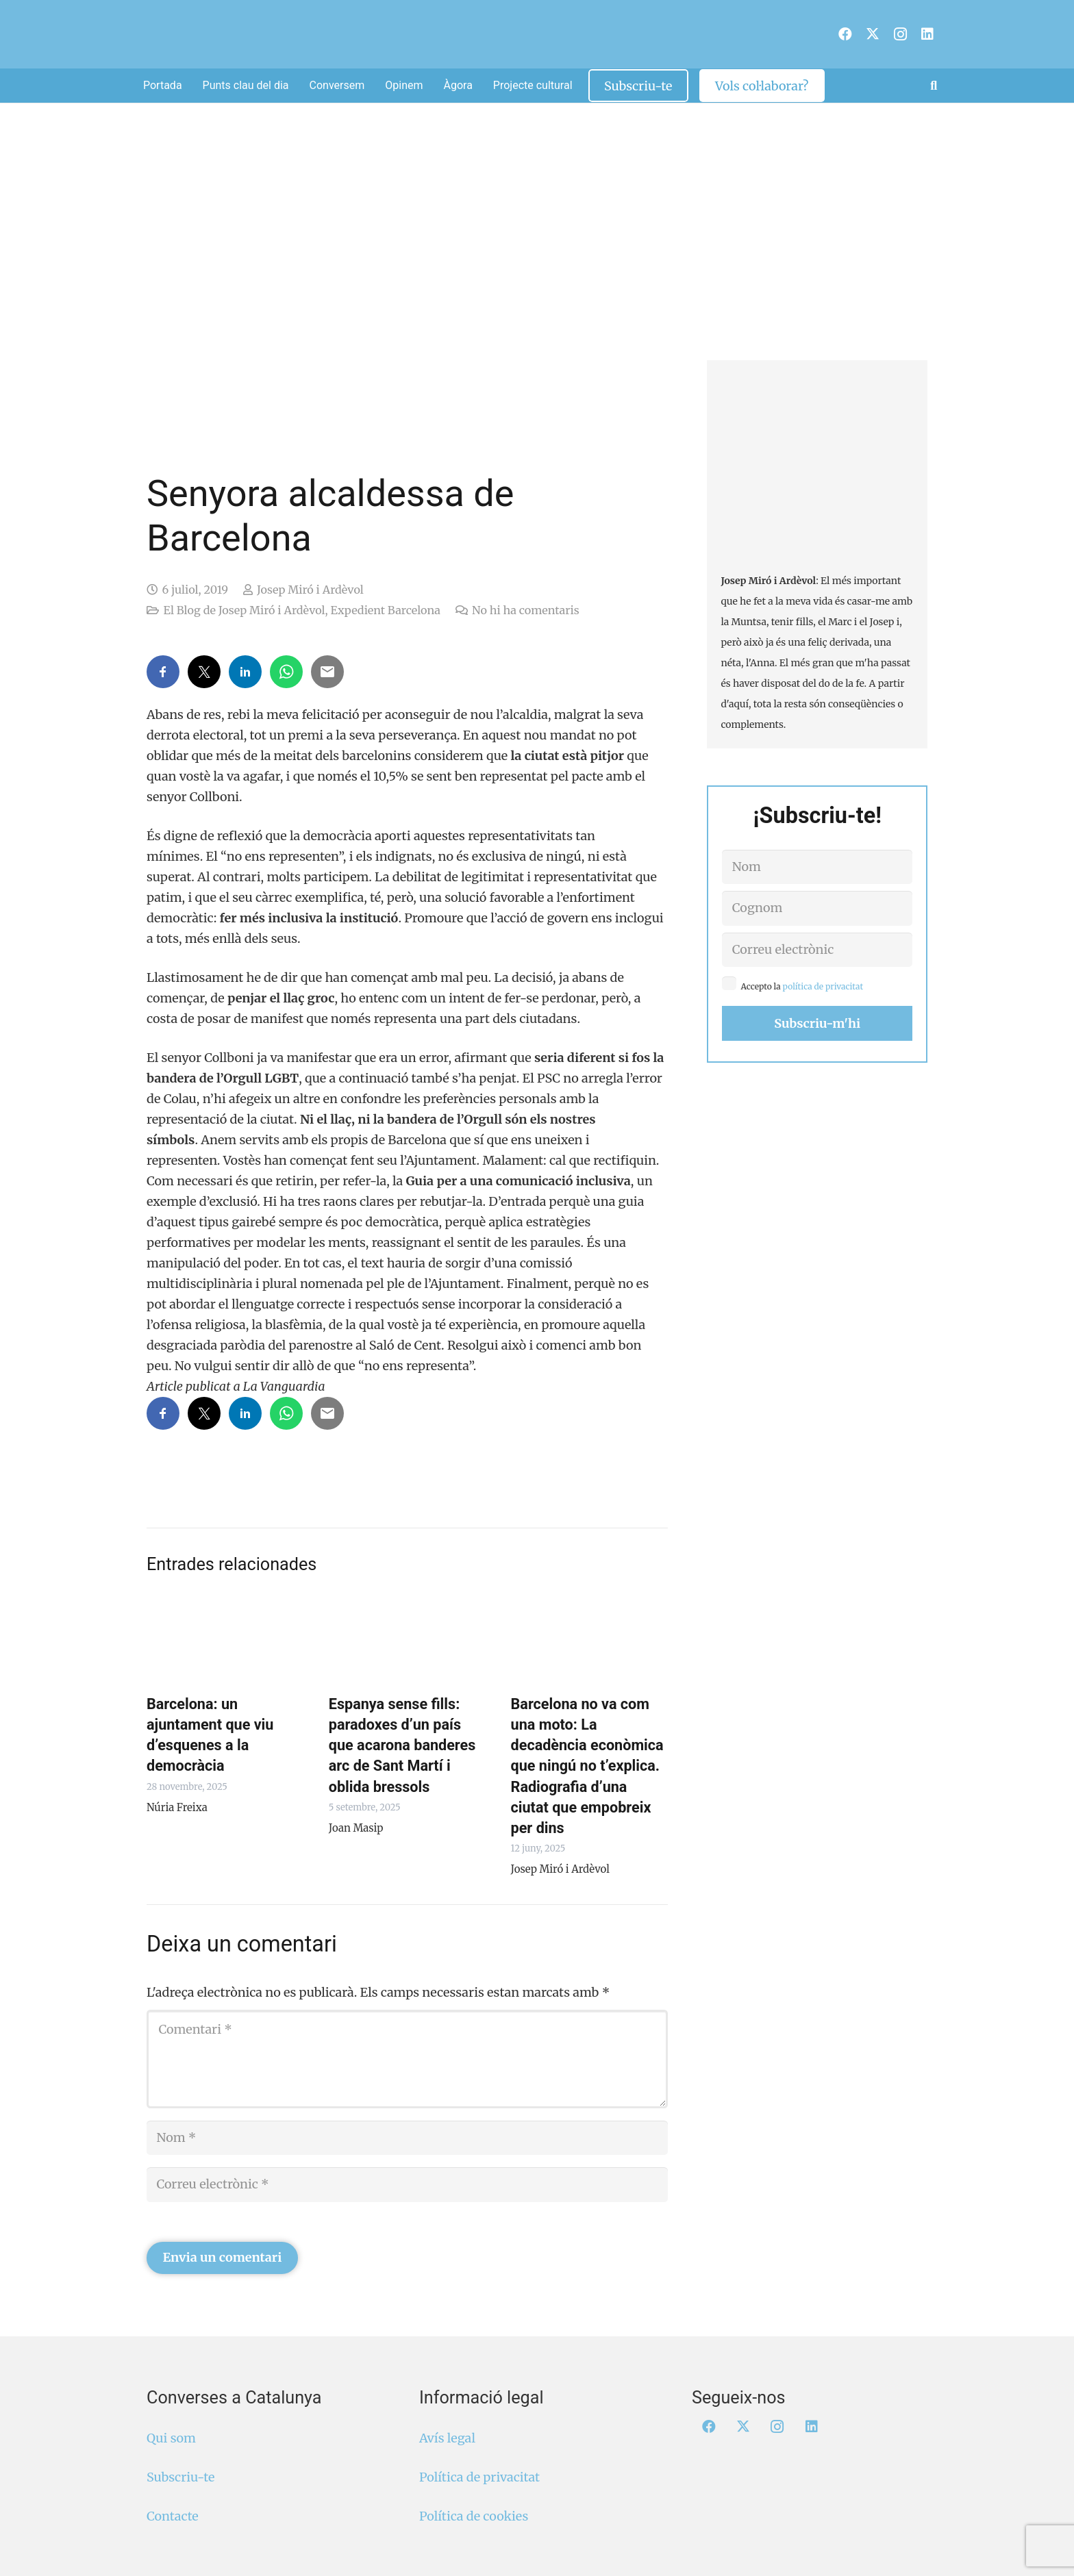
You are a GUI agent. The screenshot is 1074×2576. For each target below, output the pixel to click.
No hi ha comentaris (525, 610)
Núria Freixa (177, 1807)
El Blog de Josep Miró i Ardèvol (244, 610)
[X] (872, 34)
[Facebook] (845, 34)
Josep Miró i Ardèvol (310, 589)
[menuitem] (828, 36)
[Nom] (407, 2138)
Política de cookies (473, 2516)
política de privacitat (823, 986)
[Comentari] (407, 2059)
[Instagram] (900, 34)
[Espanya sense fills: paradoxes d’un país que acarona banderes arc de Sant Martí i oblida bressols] (407, 1639)
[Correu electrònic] (407, 2184)
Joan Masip (356, 1827)
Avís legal (447, 2438)
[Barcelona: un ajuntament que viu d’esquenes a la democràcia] (225, 1639)
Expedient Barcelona (385, 610)
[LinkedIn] (927, 34)
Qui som (171, 2438)
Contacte (173, 2516)
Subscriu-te (180, 2477)
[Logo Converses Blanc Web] (514, 34)
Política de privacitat (479, 2477)
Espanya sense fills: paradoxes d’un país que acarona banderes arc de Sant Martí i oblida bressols (402, 1745)
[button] (933, 85)
